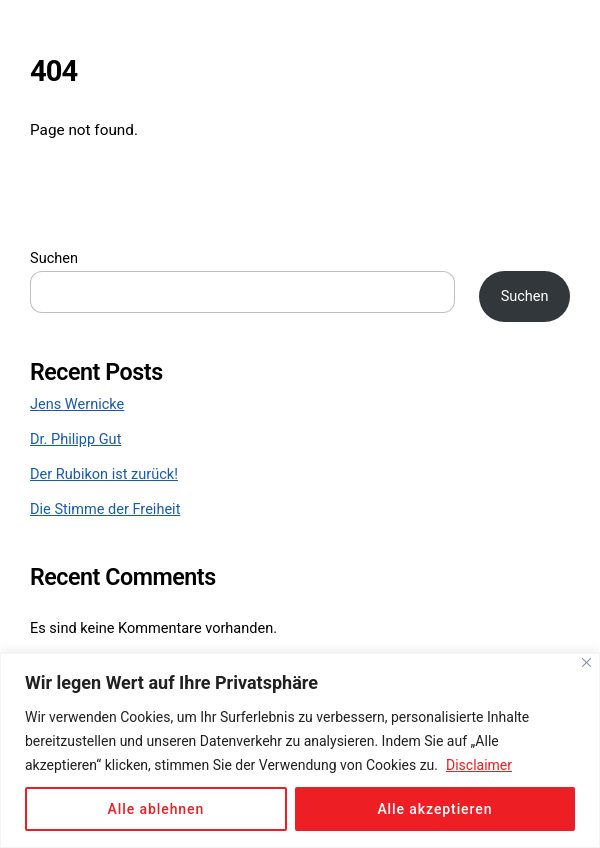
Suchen (54, 258)
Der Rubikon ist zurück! (104, 474)
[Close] (586, 662)
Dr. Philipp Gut (75, 439)
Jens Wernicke (77, 404)
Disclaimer (479, 765)
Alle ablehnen (156, 809)
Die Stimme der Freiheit (105, 509)
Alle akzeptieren (434, 809)
